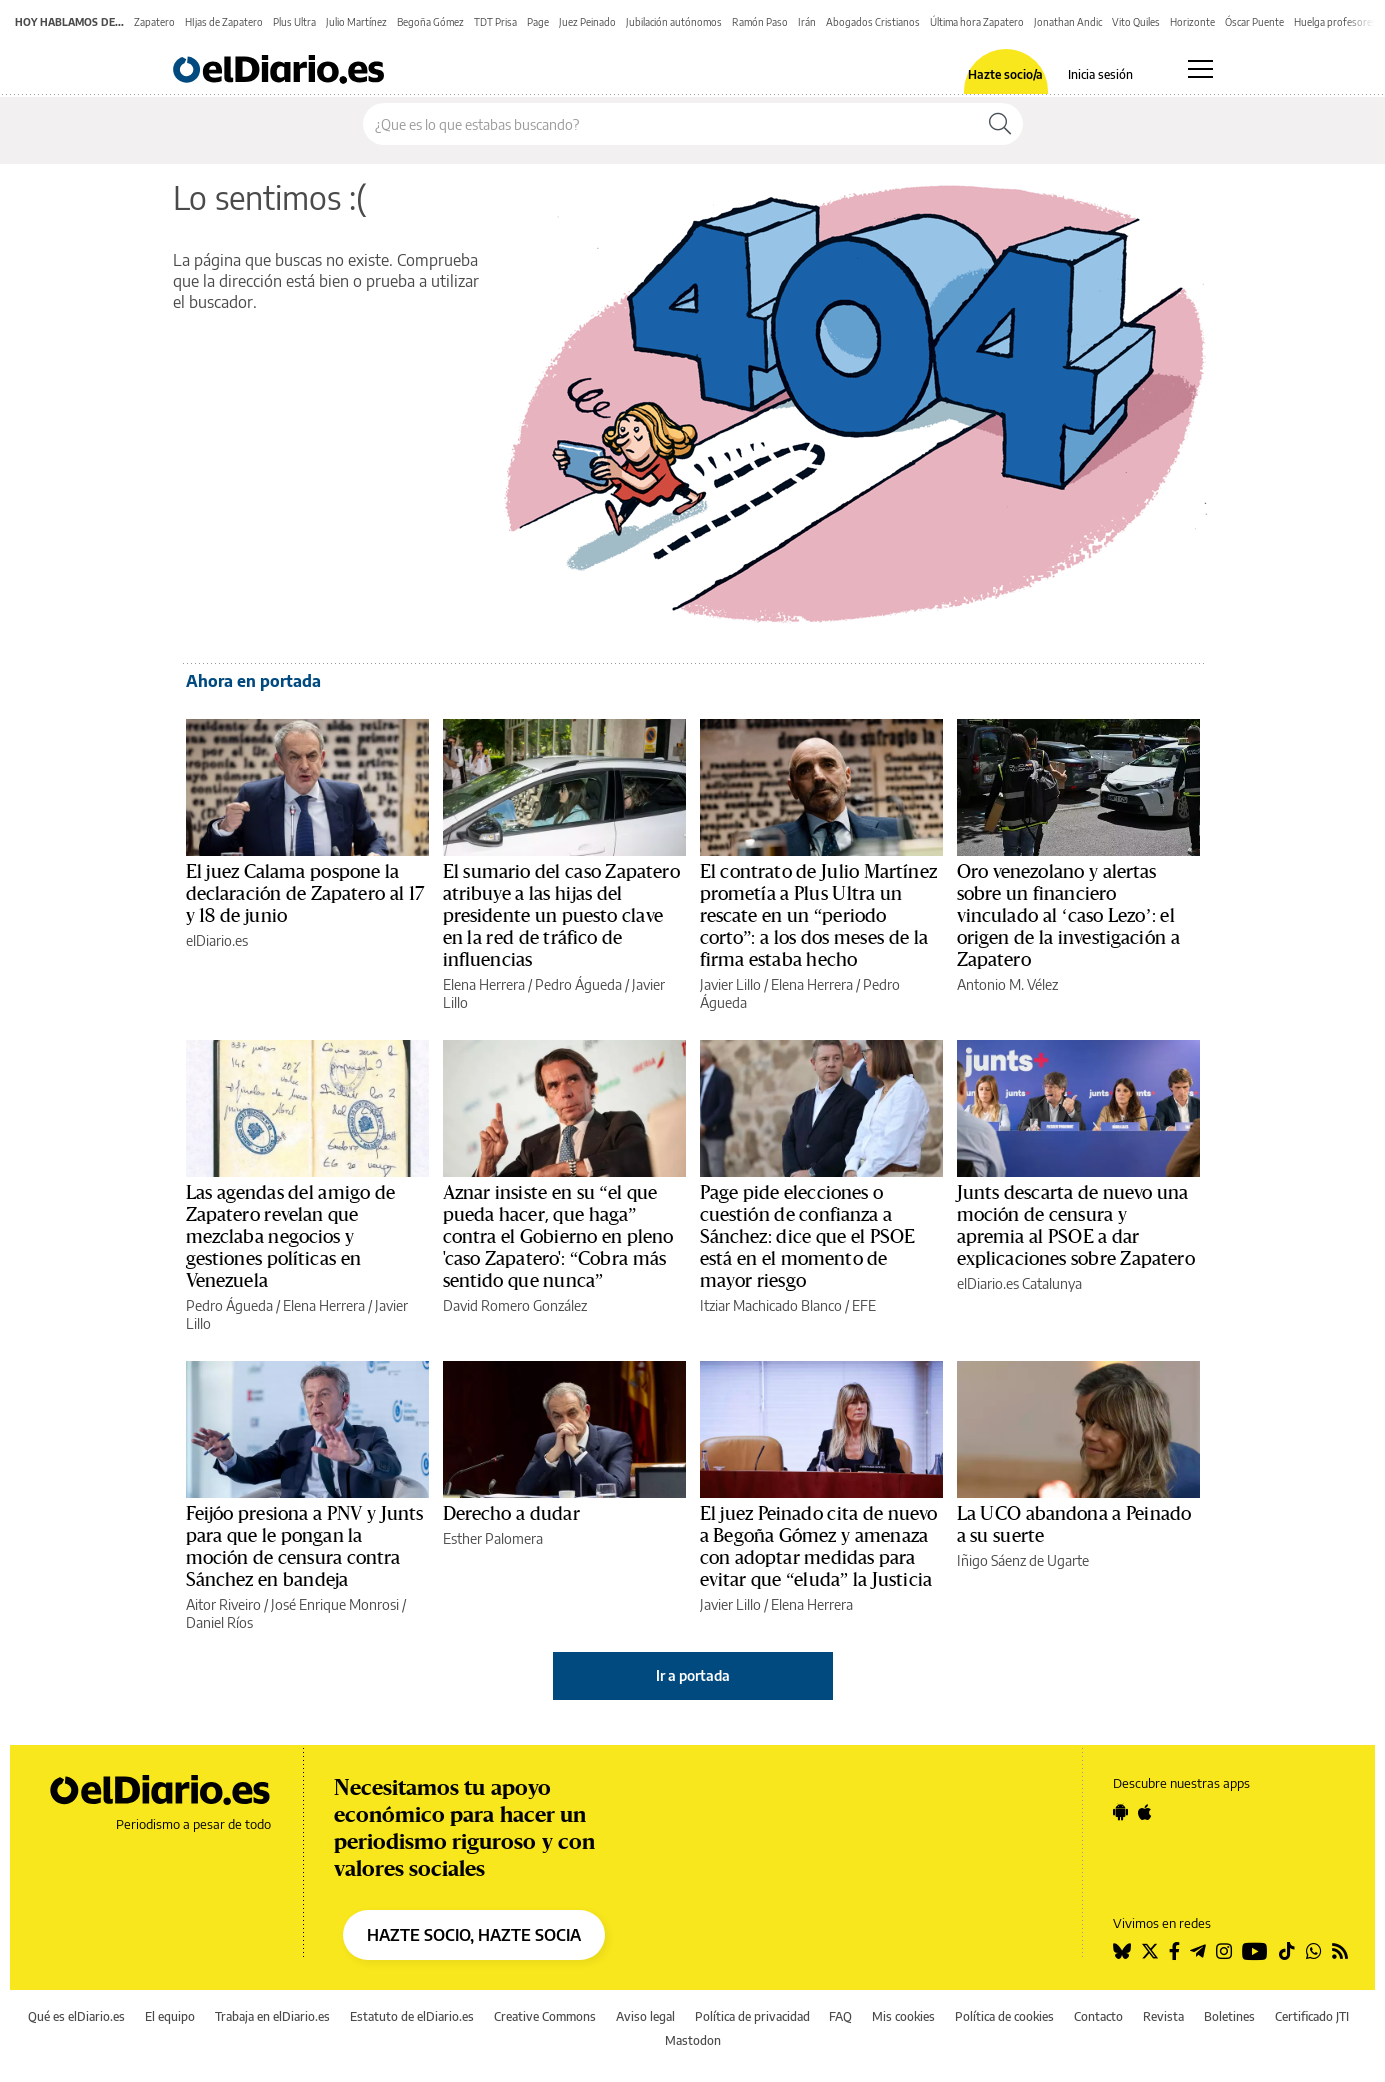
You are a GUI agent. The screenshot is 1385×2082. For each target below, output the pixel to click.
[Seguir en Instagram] (1224, 1951)
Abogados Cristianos (873, 22)
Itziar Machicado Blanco (771, 1305)
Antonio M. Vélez (1007, 984)
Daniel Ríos (219, 1622)
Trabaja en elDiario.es (272, 2016)
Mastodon (693, 2040)
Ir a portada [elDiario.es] (693, 1675)
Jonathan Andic (1068, 22)
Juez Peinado (587, 22)
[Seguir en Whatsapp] (1314, 1951)
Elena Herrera (484, 984)
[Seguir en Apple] (1145, 1812)
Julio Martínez (356, 22)
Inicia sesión (1100, 75)
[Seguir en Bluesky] (1122, 1951)
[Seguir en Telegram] (1198, 1951)
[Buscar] (1000, 124)
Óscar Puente (1254, 22)
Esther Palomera (493, 1538)
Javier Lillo (730, 984)
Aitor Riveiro (223, 1604)
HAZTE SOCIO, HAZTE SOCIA (474, 1935)
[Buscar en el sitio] (670, 124)
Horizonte (1192, 22)
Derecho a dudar (511, 1514)
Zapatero (154, 22)
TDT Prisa (495, 22)
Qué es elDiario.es (76, 2016)
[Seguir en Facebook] (1174, 1951)
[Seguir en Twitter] (1150, 1951)
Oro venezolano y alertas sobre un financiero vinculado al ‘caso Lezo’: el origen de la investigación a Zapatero (1068, 916)
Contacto (1098, 2016)
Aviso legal (645, 2016)
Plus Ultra (294, 22)
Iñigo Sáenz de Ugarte (1023, 1560)
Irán (807, 22)
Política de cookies (1004, 2016)
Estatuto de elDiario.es (412, 2016)
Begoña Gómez (430, 22)
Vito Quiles (1136, 22)
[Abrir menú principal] (1200, 69)
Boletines (1229, 2016)
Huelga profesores (1335, 22)
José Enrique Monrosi (335, 1604)
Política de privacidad (752, 2016)
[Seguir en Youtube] (1255, 1951)
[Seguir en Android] (1120, 1812)
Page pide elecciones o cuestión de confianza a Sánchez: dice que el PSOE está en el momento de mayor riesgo (808, 1237)
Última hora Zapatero (977, 22)
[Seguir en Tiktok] (1287, 1951)
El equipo (170, 2016)
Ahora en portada (253, 681)
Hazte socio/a (1005, 75)
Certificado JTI (1312, 2016)
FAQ (840, 2016)
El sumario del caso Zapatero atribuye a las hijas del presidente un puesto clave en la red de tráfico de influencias (561, 916)
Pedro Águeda (578, 984)
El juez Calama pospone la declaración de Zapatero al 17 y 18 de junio (305, 894)
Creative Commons (545, 2016)
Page (538, 22)
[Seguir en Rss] (1340, 1951)
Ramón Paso (760, 22)
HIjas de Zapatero (224, 22)
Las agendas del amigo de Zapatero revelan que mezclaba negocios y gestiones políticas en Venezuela (291, 1237)
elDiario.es (217, 940)
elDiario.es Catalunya (1019, 1283)
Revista (1163, 2016)
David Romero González (515, 1305)
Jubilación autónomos (674, 22)
